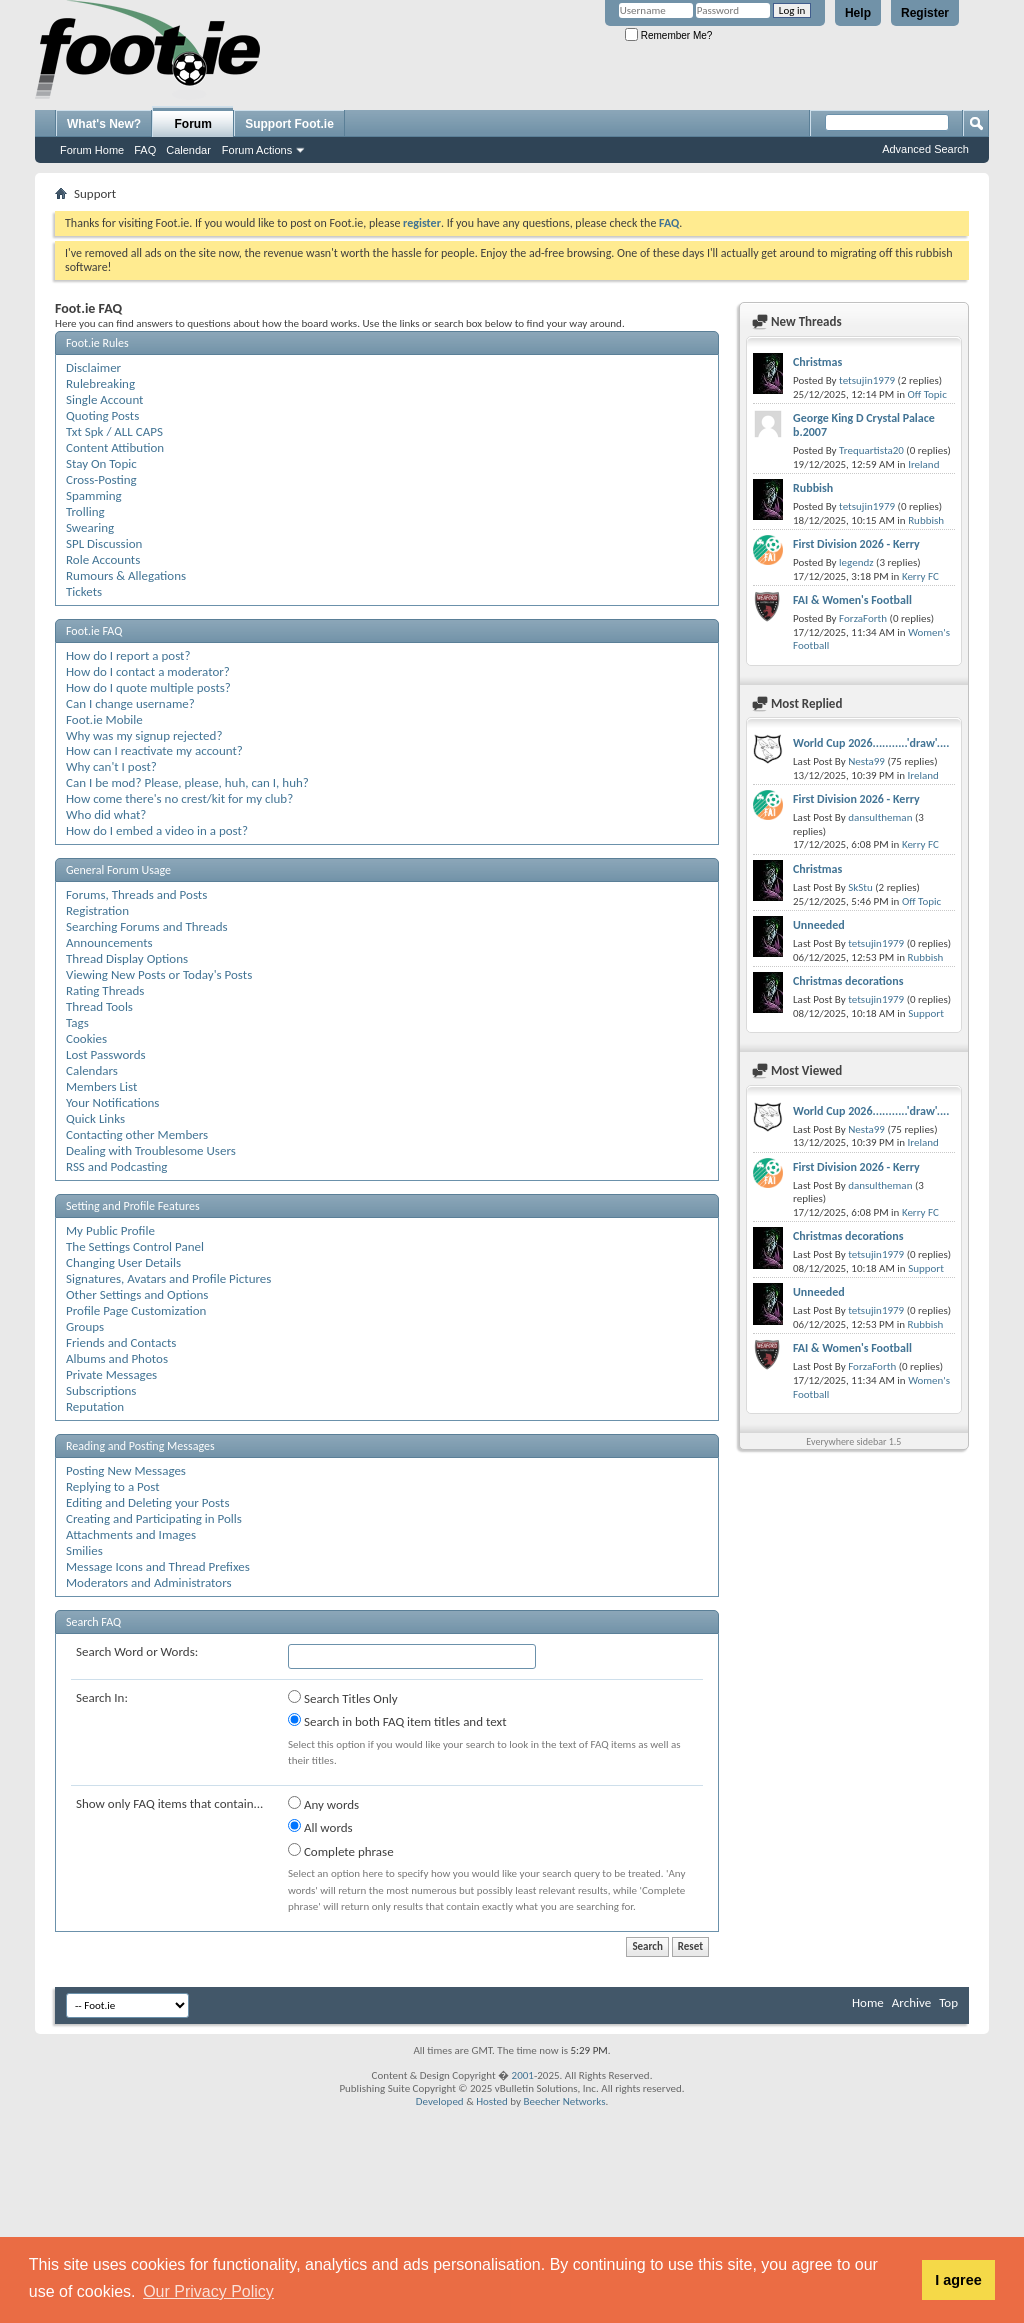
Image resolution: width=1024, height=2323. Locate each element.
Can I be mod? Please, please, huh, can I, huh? (187, 782)
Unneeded (819, 925)
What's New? (104, 124)
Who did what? (106, 814)
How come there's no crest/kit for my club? (179, 798)
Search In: (102, 1697)
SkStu (860, 887)
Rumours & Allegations (126, 575)
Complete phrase (341, 1851)
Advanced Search (925, 149)
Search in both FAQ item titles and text (397, 1721)
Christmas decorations (848, 981)
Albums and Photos (117, 1358)
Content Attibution (115, 447)
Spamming (94, 495)
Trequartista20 (871, 450)
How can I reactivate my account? (154, 750)
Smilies (84, 1550)
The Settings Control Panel (135, 1246)
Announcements (109, 942)
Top (948, 2002)
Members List (101, 1086)
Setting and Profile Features (133, 1206)
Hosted (492, 2101)
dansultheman (880, 817)
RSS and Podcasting (117, 1166)
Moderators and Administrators (149, 1582)
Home (868, 2002)
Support (926, 1013)
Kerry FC (920, 576)
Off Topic (926, 394)
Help (858, 13)
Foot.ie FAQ (94, 631)
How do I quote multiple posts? (148, 687)
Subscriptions (101, 1390)
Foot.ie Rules (97, 343)
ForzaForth (863, 618)
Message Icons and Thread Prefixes (158, 1566)
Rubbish (813, 488)
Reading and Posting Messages (140, 1446)
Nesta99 (866, 761)
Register (925, 13)
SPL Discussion (104, 543)
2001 (523, 2075)
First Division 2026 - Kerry (856, 544)
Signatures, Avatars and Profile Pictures (168, 1278)
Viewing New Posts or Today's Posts (159, 974)
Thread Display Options (127, 958)
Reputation (95, 1406)
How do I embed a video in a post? (157, 830)
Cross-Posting (101, 479)
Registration (97, 910)
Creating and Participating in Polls (154, 1518)
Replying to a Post (113, 1486)
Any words (323, 1804)
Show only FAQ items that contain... (169, 1803)
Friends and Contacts (121, 1342)
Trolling (85, 511)
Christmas (817, 362)
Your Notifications (112, 1102)
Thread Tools (99, 1006)
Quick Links (95, 1118)
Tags (77, 1022)
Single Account (104, 399)
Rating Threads (105, 990)
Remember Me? (668, 35)
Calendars (92, 1070)
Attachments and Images (131, 1534)
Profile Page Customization (136, 1310)
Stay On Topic (101, 463)
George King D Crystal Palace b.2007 (864, 425)
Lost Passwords (106, 1054)
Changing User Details (123, 1262)
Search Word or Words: (137, 1651)
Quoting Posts (102, 415)
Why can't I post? (111, 766)
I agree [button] (958, 2280)
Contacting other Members (137, 1134)
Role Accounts (103, 559)
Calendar (188, 150)
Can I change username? (130, 703)
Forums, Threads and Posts (136, 894)
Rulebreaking (100, 383)
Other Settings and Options (137, 1294)
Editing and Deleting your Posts (147, 1502)
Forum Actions (257, 150)
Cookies (86, 1038)
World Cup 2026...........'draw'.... (871, 743)
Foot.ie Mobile (104, 719)
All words (320, 1827)
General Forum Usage (118, 870)
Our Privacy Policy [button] (208, 2291)
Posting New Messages (126, 1470)
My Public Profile (110, 1230)
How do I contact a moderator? (148, 671)
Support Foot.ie (289, 124)
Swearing (90, 527)
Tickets (84, 591)
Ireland (923, 464)
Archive (911, 2002)
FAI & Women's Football (852, 600)
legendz (856, 562)
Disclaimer (93, 367)
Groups (85, 1326)
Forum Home (92, 150)
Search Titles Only (343, 1698)
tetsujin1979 (867, 380)
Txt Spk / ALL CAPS (114, 431)
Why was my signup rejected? (144, 735)
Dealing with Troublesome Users (151, 1150)
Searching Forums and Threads (147, 926)
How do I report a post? (128, 655)
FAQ (145, 150)
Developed (440, 2101)
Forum (193, 124)
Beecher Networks (564, 2101)
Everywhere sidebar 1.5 (853, 1441)
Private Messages (111, 1374)
